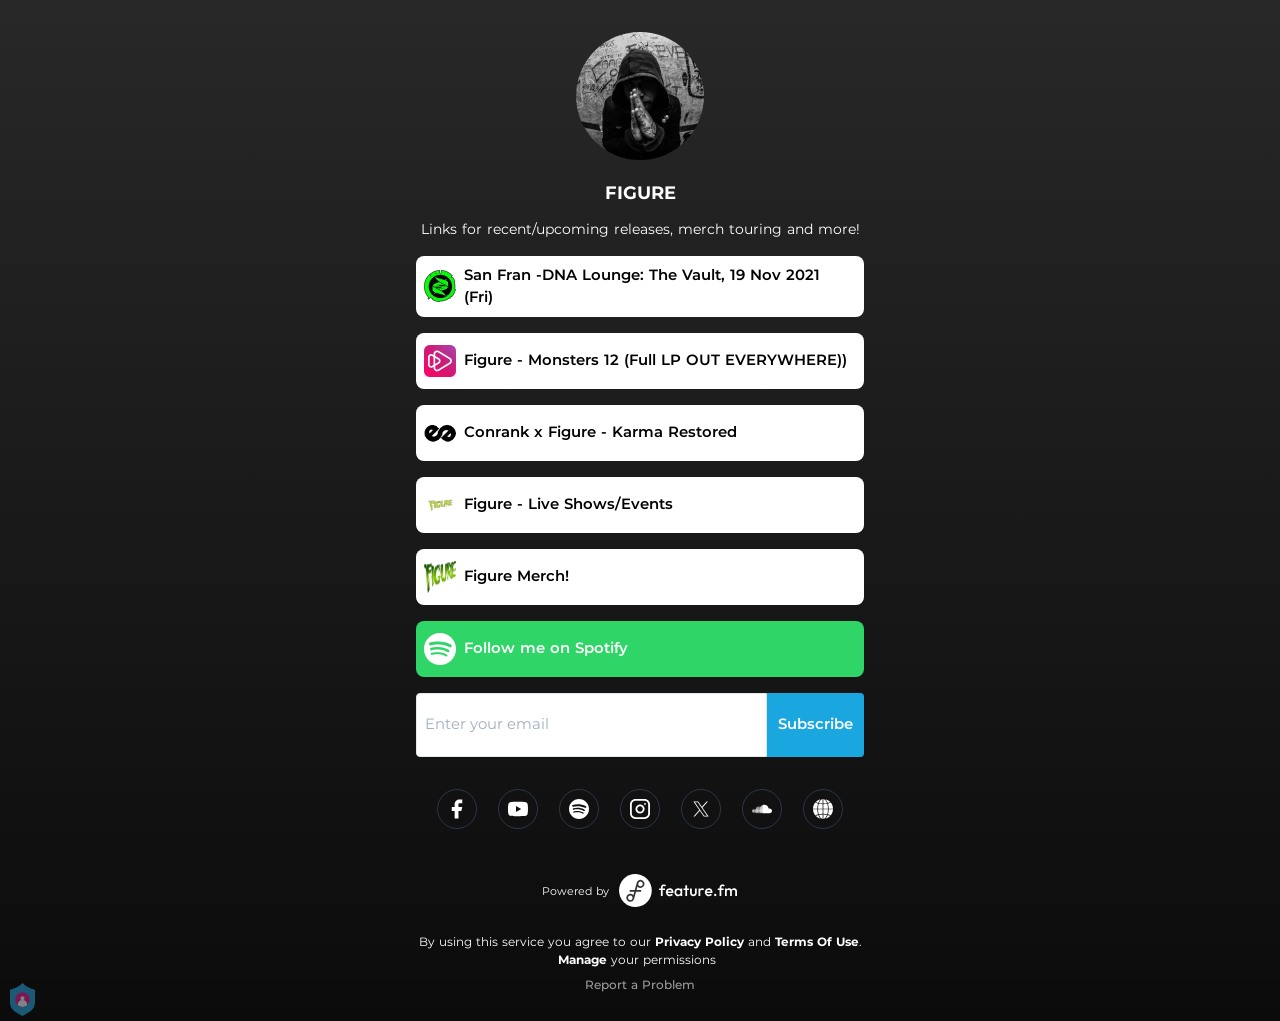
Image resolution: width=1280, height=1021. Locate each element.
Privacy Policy (699, 941)
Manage (582, 959)
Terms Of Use (817, 941)
